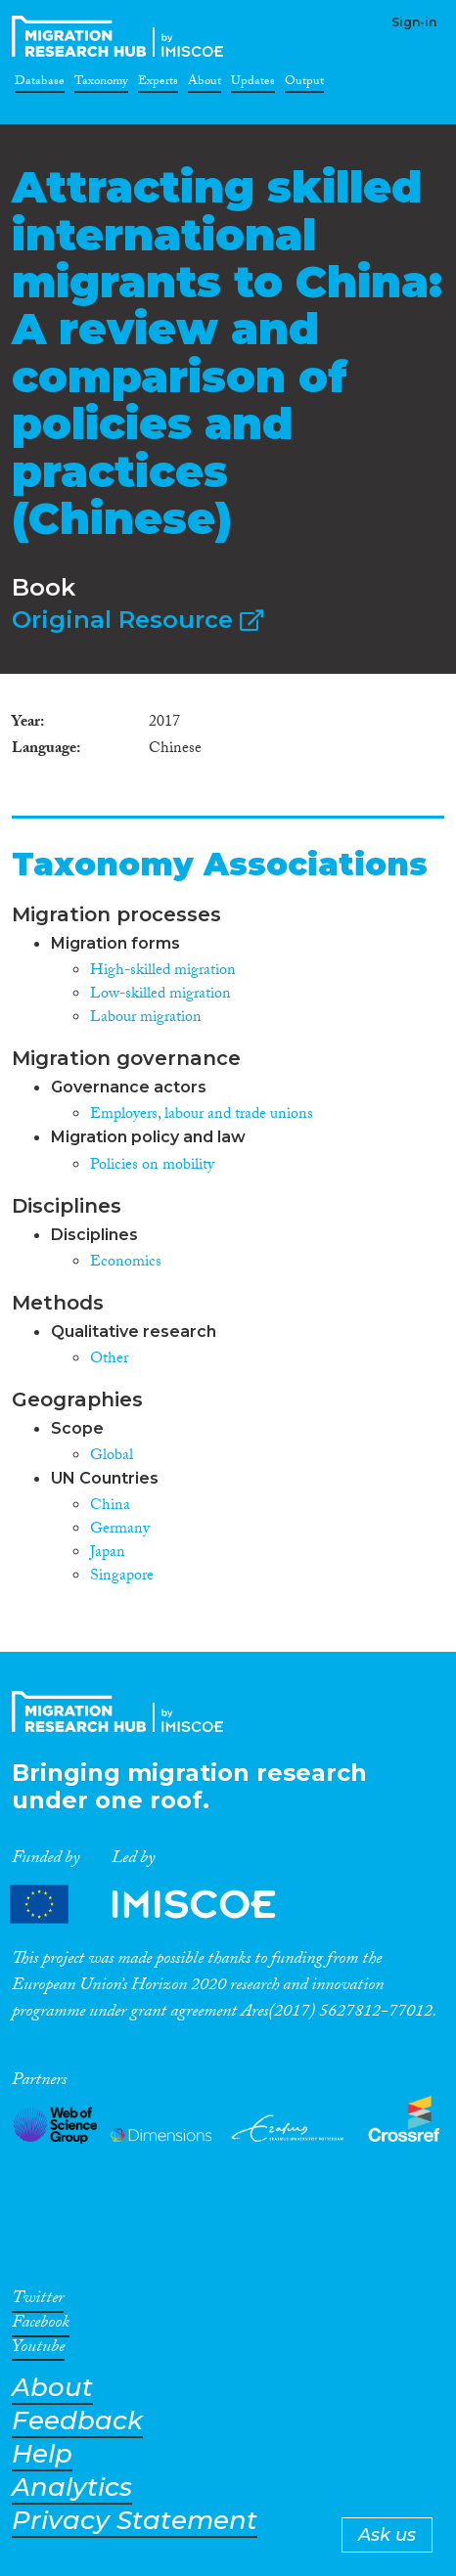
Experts (158, 84)
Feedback (77, 2421)
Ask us (387, 2535)
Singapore (122, 1577)
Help (42, 2454)
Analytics (72, 2487)
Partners (159, 1905)
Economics (125, 1263)
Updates (253, 84)
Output (304, 84)
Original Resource (137, 619)
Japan (107, 1553)
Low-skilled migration (160, 995)
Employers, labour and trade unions (201, 1115)
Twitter (38, 2301)
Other (109, 1360)
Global (111, 1456)
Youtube (38, 2350)
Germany (120, 1530)
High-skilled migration (163, 971)
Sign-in (413, 22)
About (204, 84)
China (110, 1506)
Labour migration (146, 1018)
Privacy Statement (134, 2521)
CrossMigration (121, 36)
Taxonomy (101, 84)
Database (40, 84)
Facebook (40, 2325)
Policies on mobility (152, 1166)
